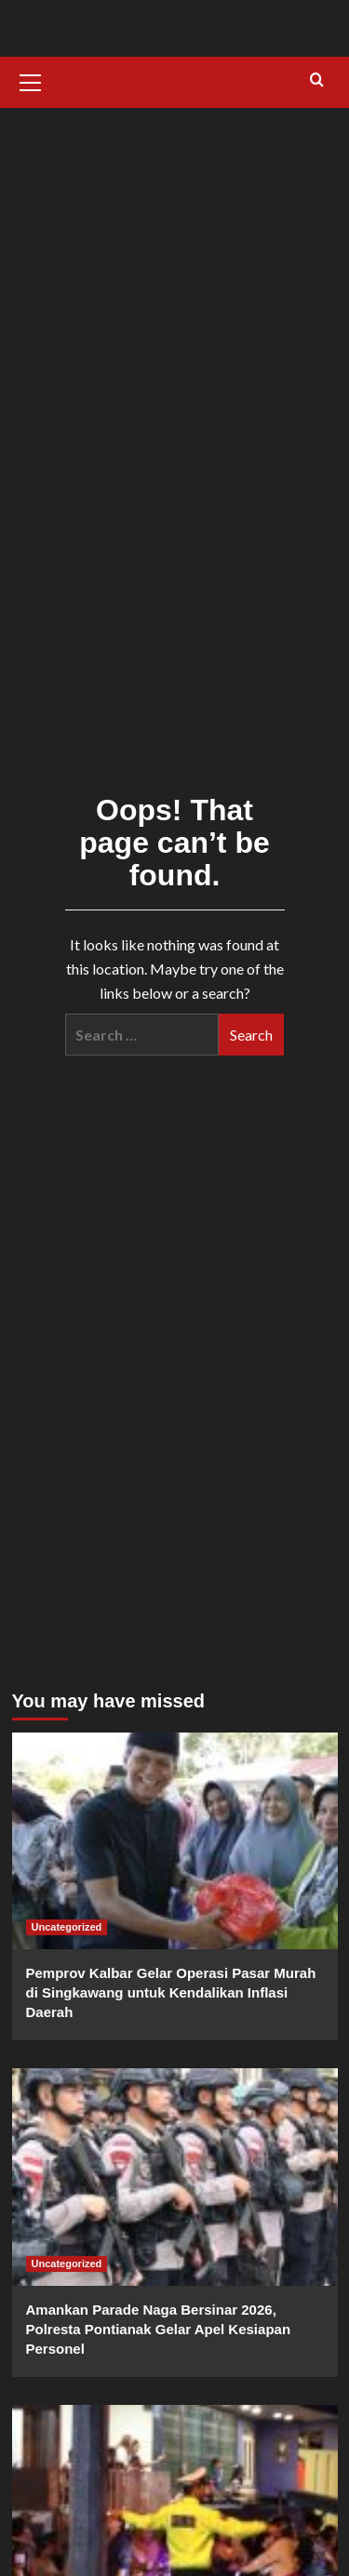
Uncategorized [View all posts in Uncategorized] (67, 1926)
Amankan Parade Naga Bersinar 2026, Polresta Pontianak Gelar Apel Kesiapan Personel (158, 2329)
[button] (30, 80)
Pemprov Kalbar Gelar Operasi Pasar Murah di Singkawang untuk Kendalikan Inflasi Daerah (171, 1992)
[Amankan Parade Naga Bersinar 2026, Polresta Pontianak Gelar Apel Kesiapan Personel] (175, 2176)
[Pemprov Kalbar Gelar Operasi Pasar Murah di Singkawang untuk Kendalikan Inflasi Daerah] (175, 1841)
